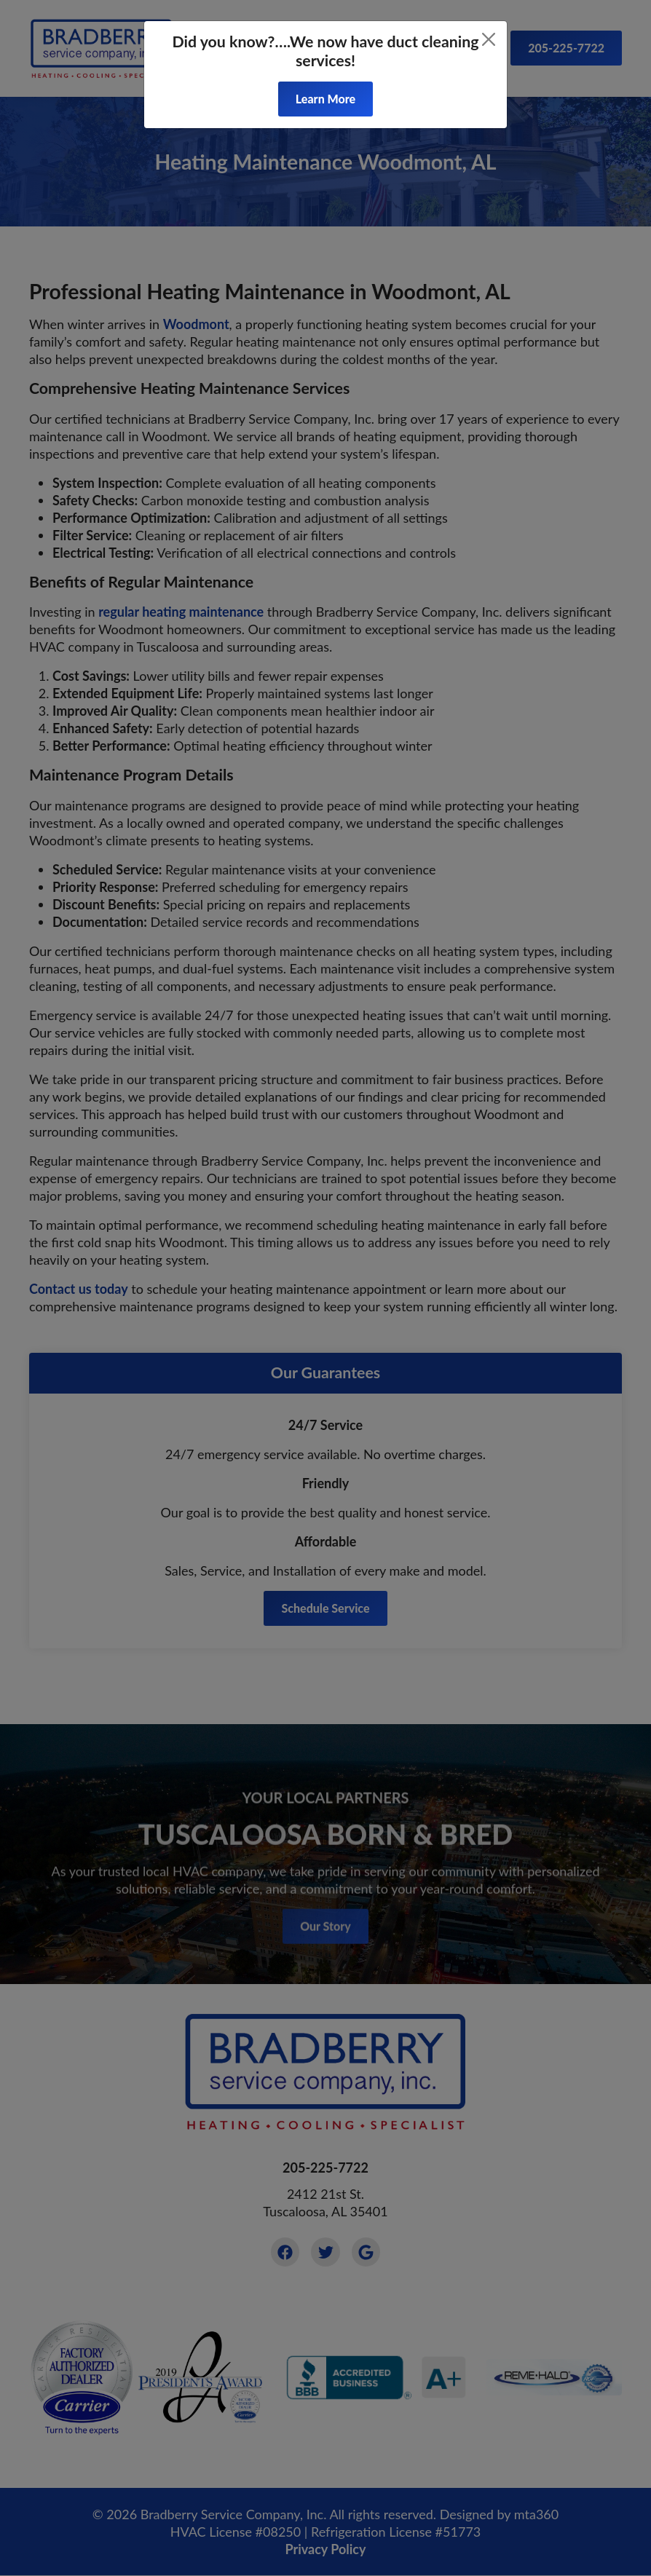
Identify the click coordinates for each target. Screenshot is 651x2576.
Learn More (325, 99)
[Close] (488, 39)
